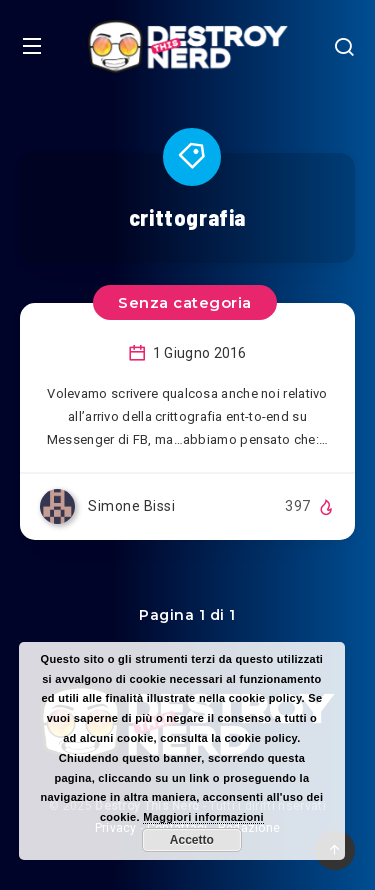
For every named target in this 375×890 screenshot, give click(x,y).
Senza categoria (185, 302)
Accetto (192, 840)
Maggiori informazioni (203, 817)
